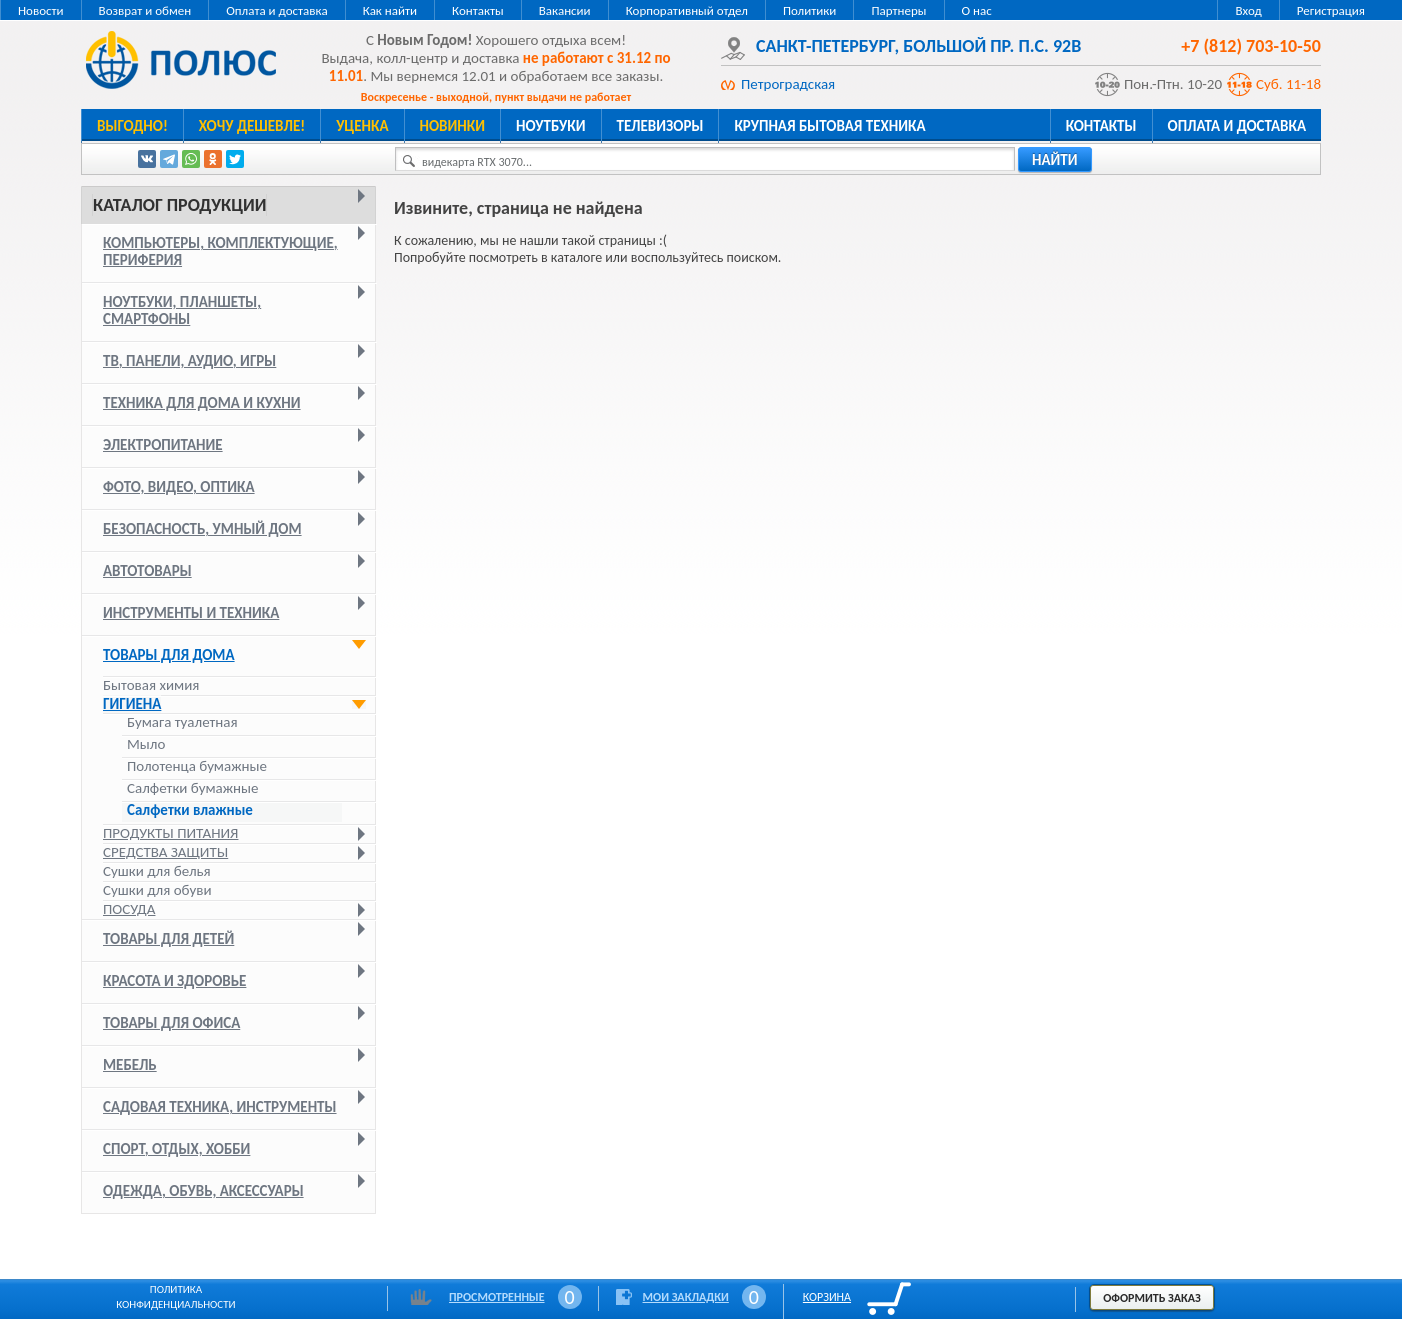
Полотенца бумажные (197, 766)
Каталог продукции (179, 205)
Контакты (478, 10)
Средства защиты (165, 852)
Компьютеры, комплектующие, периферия (220, 251)
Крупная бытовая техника (829, 126)
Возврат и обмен (145, 10)
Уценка (362, 126)
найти (1055, 160)
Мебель (130, 1065)
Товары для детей (168, 939)
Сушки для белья (157, 871)
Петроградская (788, 84)
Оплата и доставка (276, 10)
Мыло (146, 744)
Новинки (452, 126)
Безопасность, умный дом (202, 529)
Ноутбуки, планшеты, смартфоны (182, 310)
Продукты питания (170, 833)
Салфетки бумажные (194, 788)
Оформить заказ (1152, 1298)
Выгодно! (132, 126)
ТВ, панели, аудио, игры (189, 361)
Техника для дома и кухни (202, 403)
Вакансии (565, 10)
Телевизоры (660, 126)
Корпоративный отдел (687, 10)
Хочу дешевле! (252, 126)
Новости (41, 10)
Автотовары (147, 571)
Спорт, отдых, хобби (176, 1149)
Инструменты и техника (191, 613)
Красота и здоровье (174, 981)
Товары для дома (169, 655)
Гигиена (132, 704)
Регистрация (1331, 10)
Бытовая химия (151, 685)
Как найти (390, 10)
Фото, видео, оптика (179, 487)
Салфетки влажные (190, 810)
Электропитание (163, 445)
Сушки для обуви (157, 890)
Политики (809, 10)
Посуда (129, 909)
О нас (977, 10)
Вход (1248, 10)
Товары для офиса (171, 1023)
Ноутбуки (551, 126)
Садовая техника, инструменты (220, 1107)
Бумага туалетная (182, 722)
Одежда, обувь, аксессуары (203, 1191)
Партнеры (898, 10)
